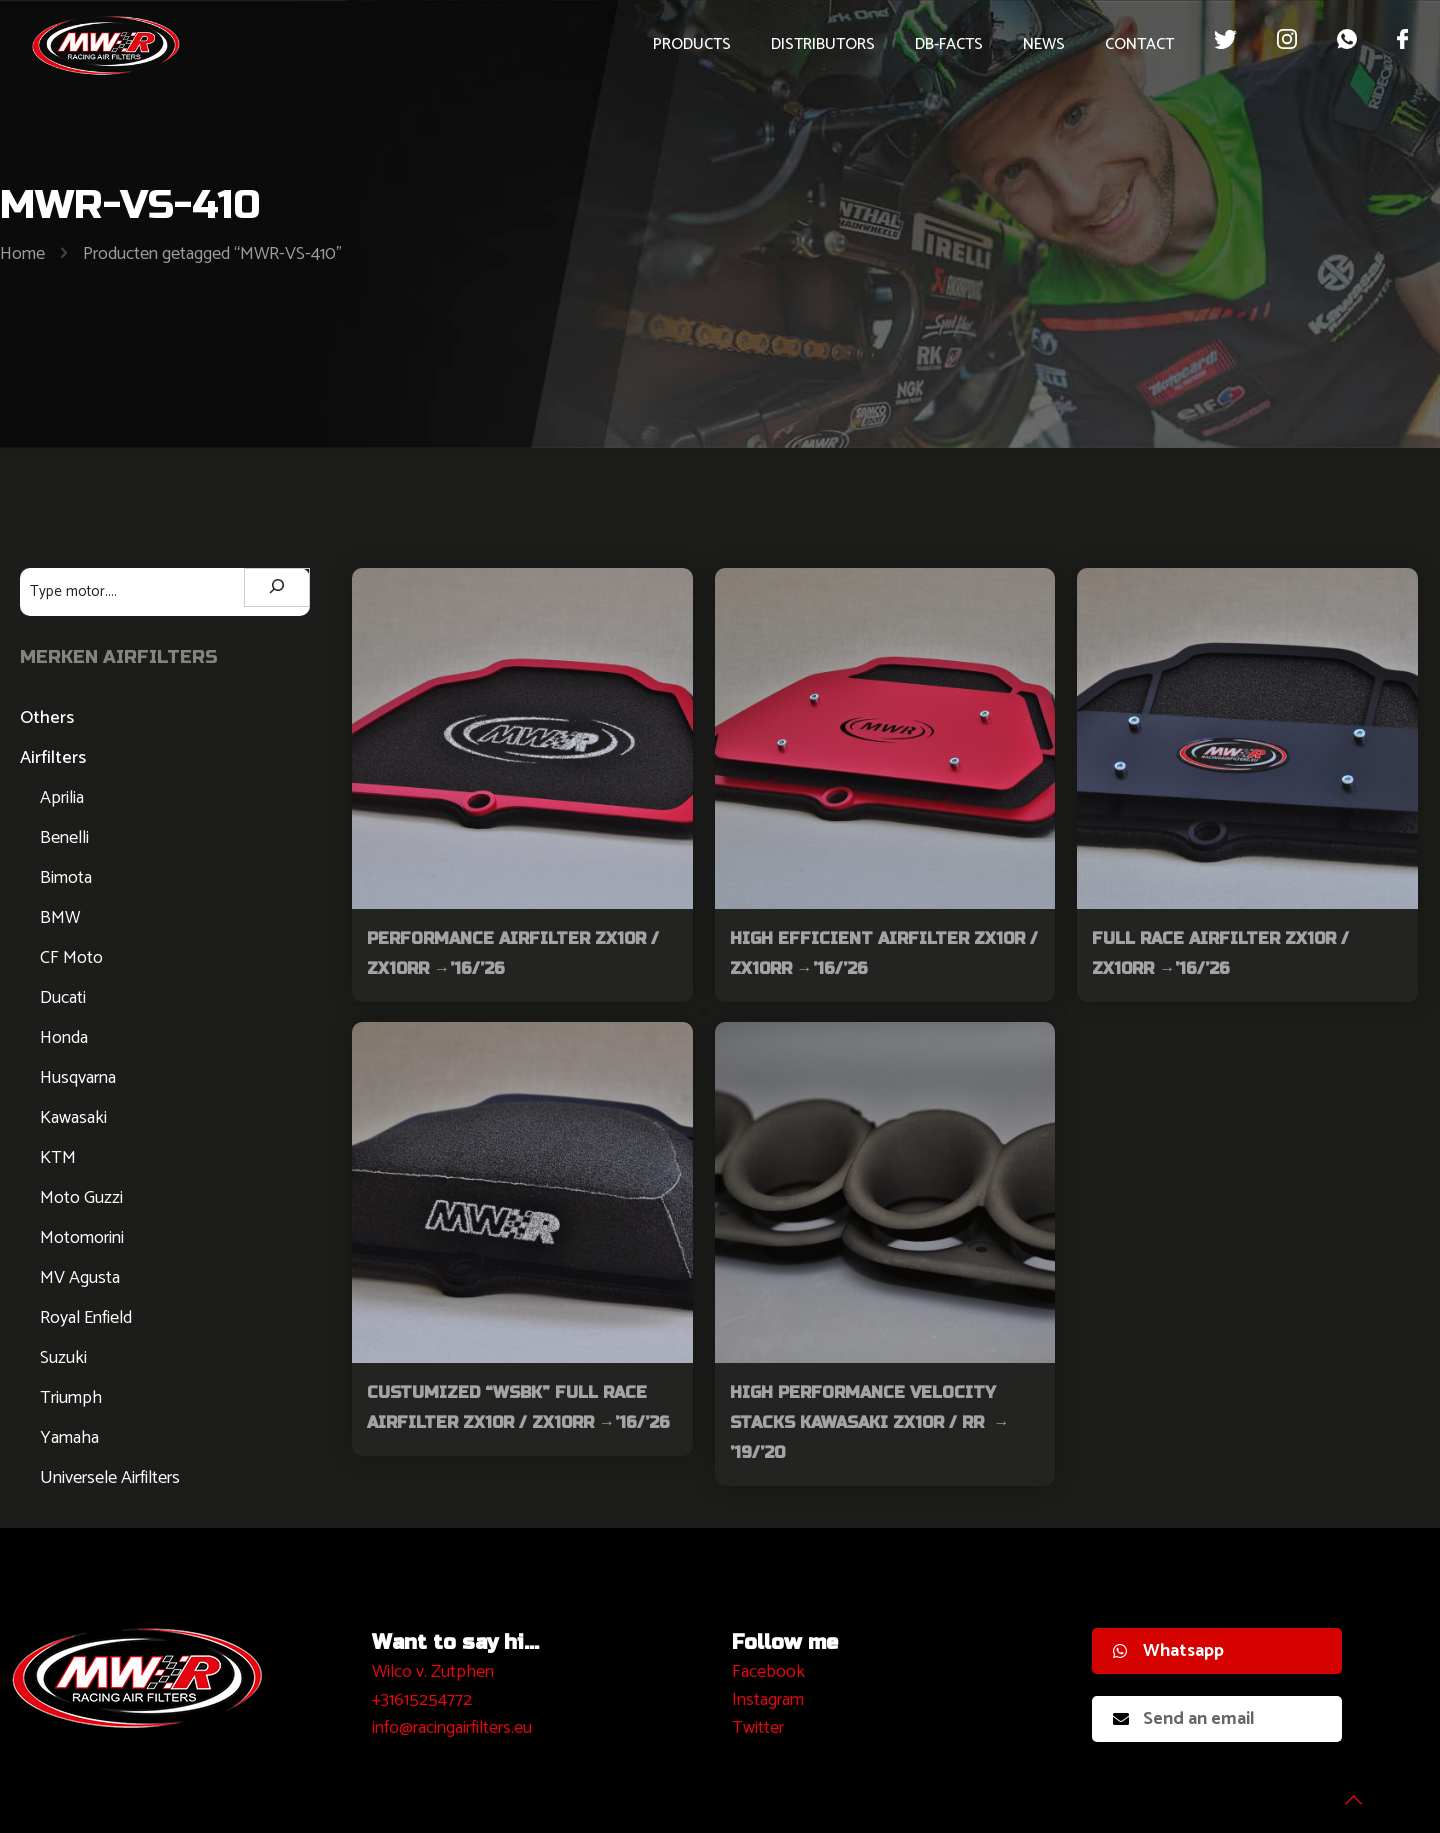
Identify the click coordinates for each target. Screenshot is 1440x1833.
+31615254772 (422, 1700)
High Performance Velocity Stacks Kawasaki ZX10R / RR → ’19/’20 (872, 1422)
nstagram (770, 1700)
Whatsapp (1168, 1651)
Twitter (758, 1728)
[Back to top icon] (1344, 1792)
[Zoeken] (277, 587)
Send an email (1184, 1719)
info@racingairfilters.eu (452, 1728)
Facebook (768, 1672)
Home (22, 254)
